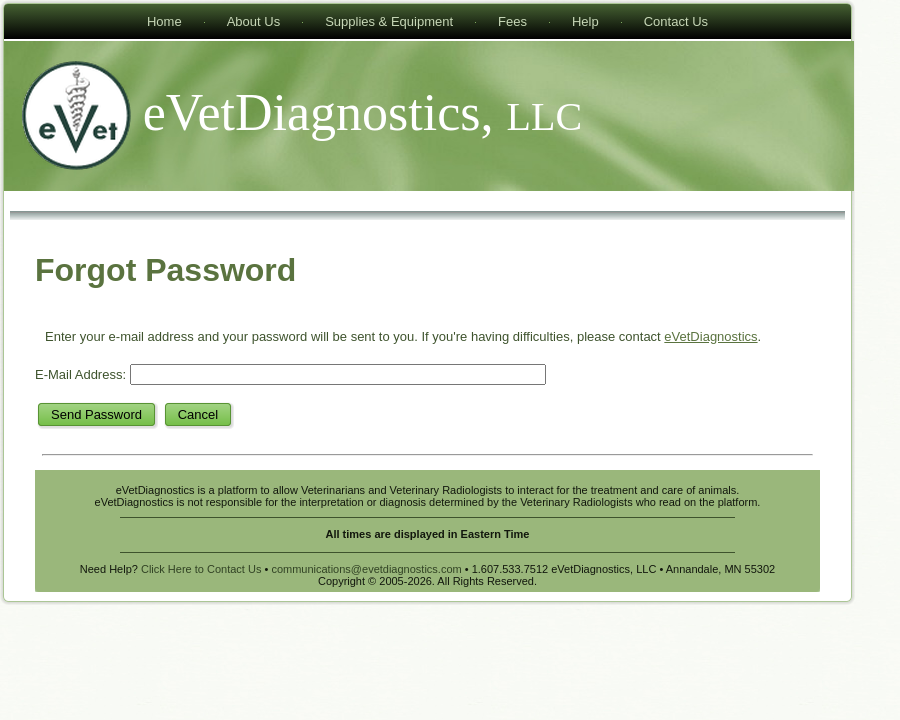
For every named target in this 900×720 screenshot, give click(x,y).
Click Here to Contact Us (201, 569)
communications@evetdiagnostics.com (366, 569)
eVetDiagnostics (710, 336)
